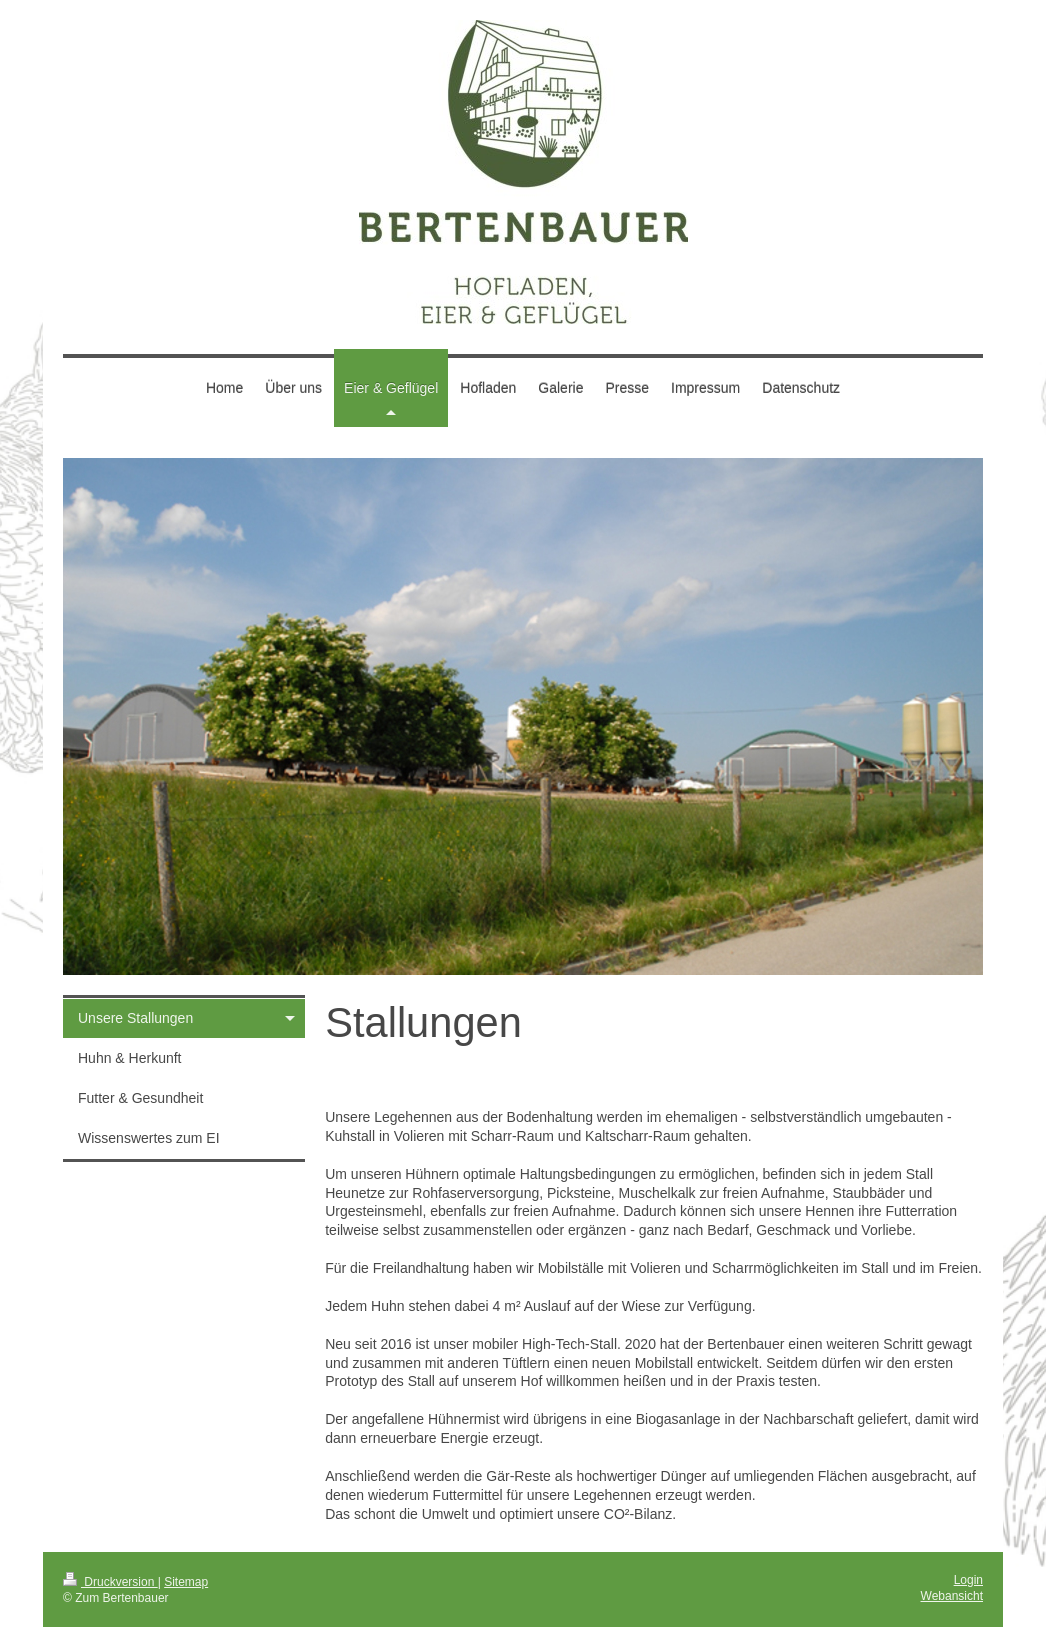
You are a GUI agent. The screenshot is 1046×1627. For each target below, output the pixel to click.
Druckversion (110, 1582)
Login (968, 1580)
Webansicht (952, 1596)
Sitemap (186, 1582)
